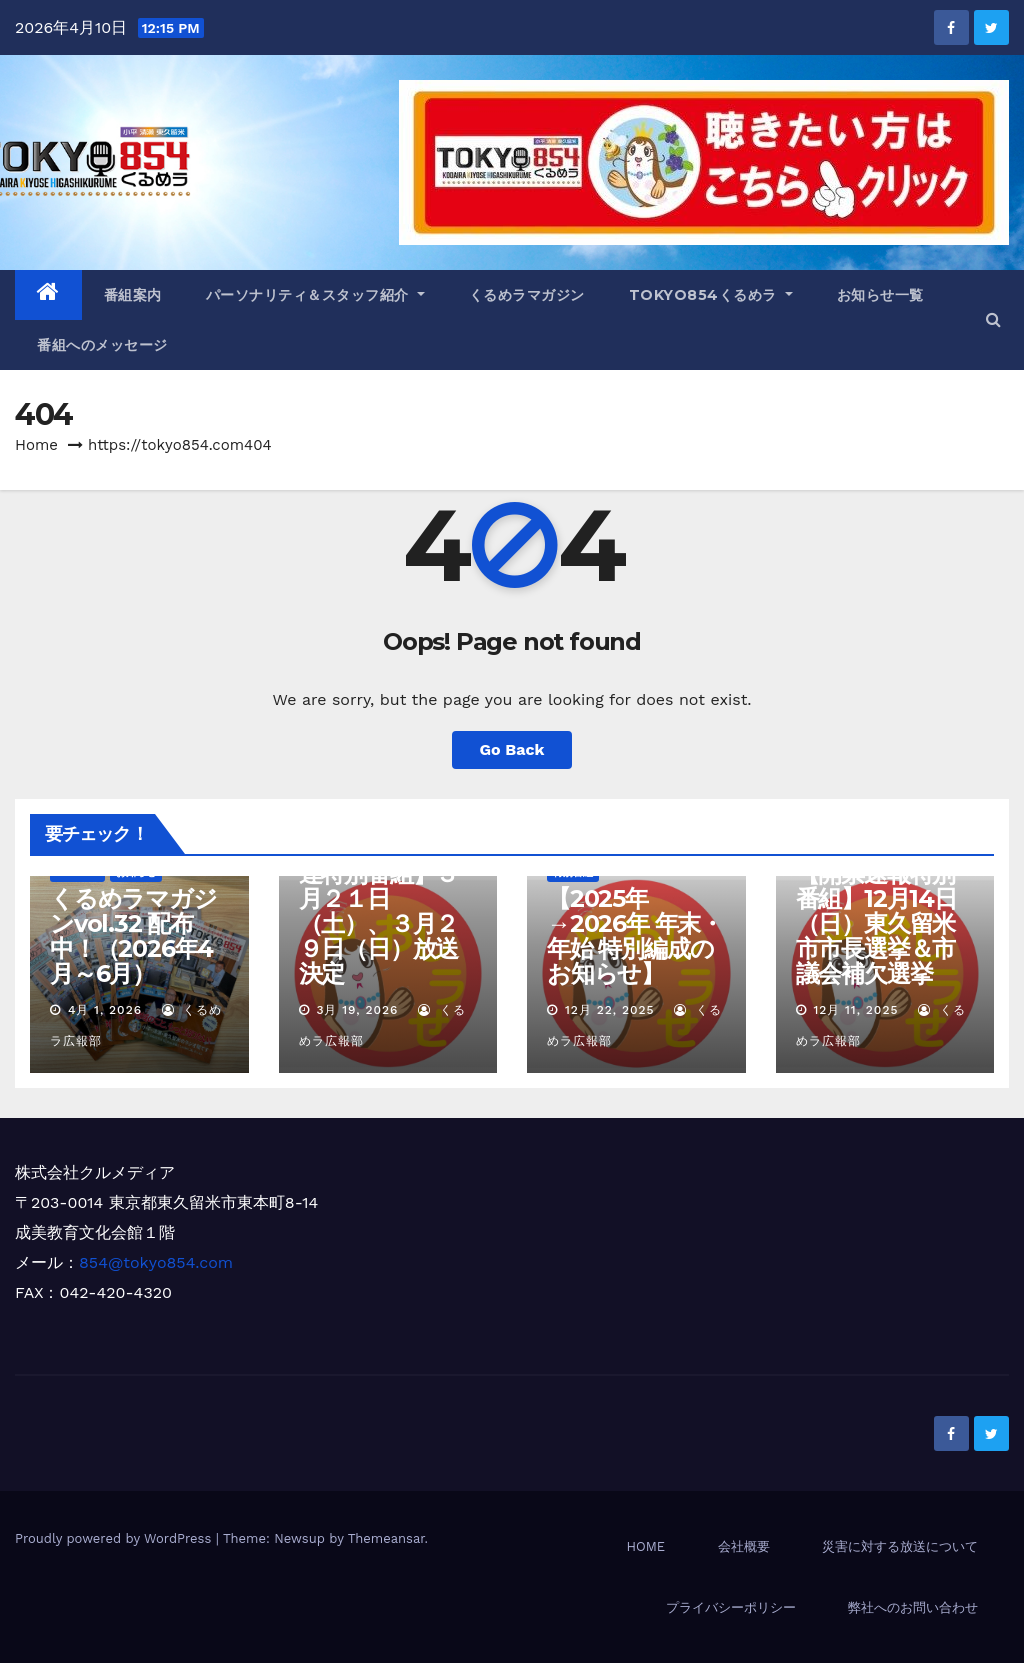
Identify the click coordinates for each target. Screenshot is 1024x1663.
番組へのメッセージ (102, 345)
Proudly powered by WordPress (115, 1538)
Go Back (512, 749)
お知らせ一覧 (880, 295)
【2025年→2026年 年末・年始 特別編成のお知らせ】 (635, 936)
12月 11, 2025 (855, 1010)
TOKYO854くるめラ (711, 295)
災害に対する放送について (900, 1546)
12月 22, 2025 (610, 1010)
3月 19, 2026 (357, 1010)
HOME (645, 1546)
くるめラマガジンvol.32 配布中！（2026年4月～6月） (133, 936)
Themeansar (386, 1538)
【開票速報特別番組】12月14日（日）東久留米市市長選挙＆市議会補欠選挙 (876, 923)
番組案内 (133, 295)
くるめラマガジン (527, 295)
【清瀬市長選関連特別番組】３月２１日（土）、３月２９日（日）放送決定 (379, 911)
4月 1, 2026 (105, 1010)
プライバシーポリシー (731, 1607)
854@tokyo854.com (156, 1262)
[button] (993, 319)
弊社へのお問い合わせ (913, 1607)
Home (36, 445)
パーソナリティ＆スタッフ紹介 (315, 295)
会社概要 (744, 1546)
